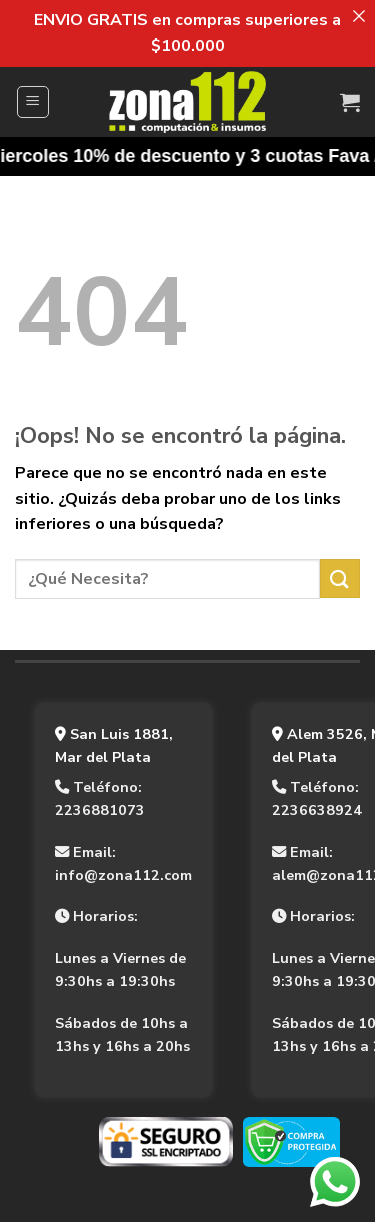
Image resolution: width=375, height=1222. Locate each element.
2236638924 (317, 810)
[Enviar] (340, 578)
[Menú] (33, 102)
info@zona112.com (123, 875)
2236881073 (100, 810)
